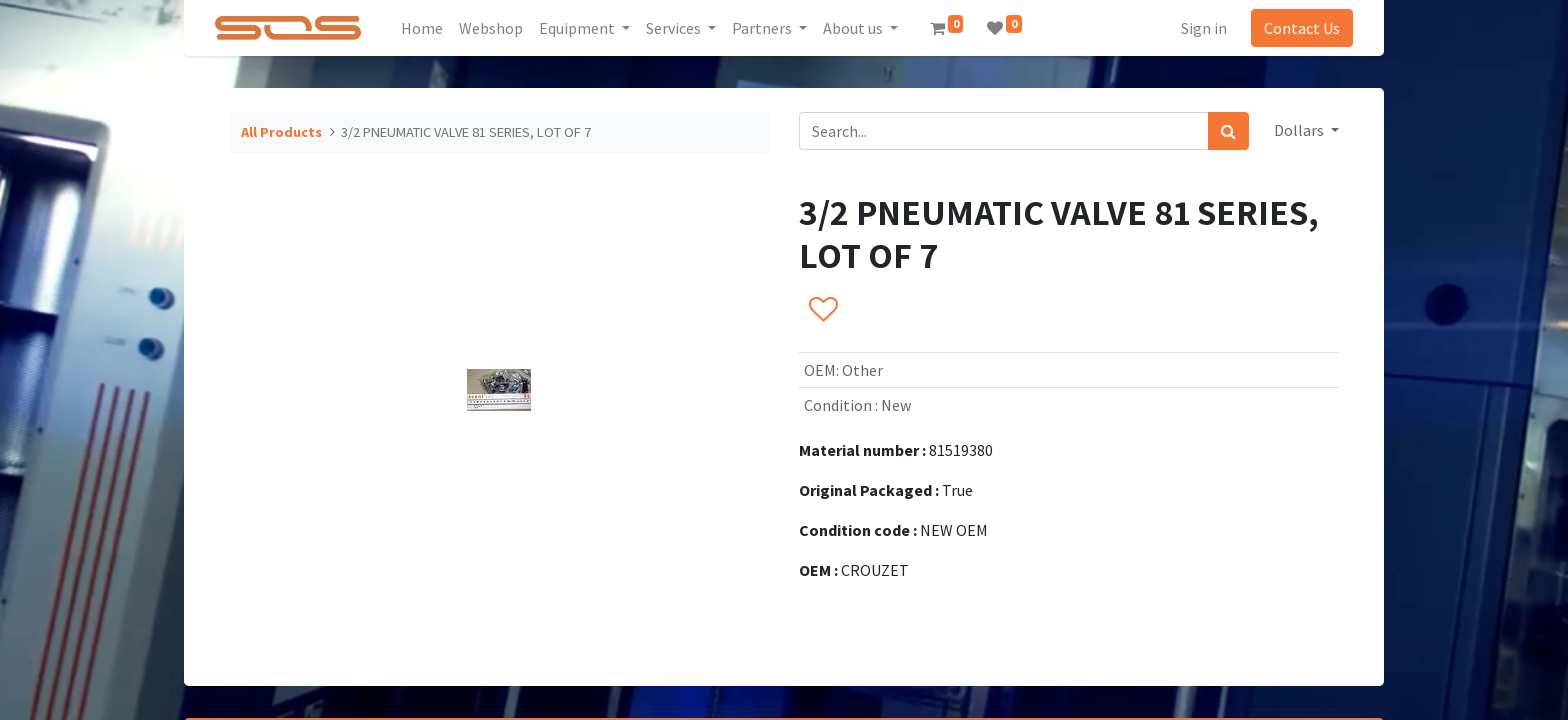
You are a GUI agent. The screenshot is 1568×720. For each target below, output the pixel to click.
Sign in (1204, 28)
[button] (822, 311)
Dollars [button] (1300, 130)
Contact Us (1302, 28)
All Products (281, 132)
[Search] (1228, 131)
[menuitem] (422, 28)
